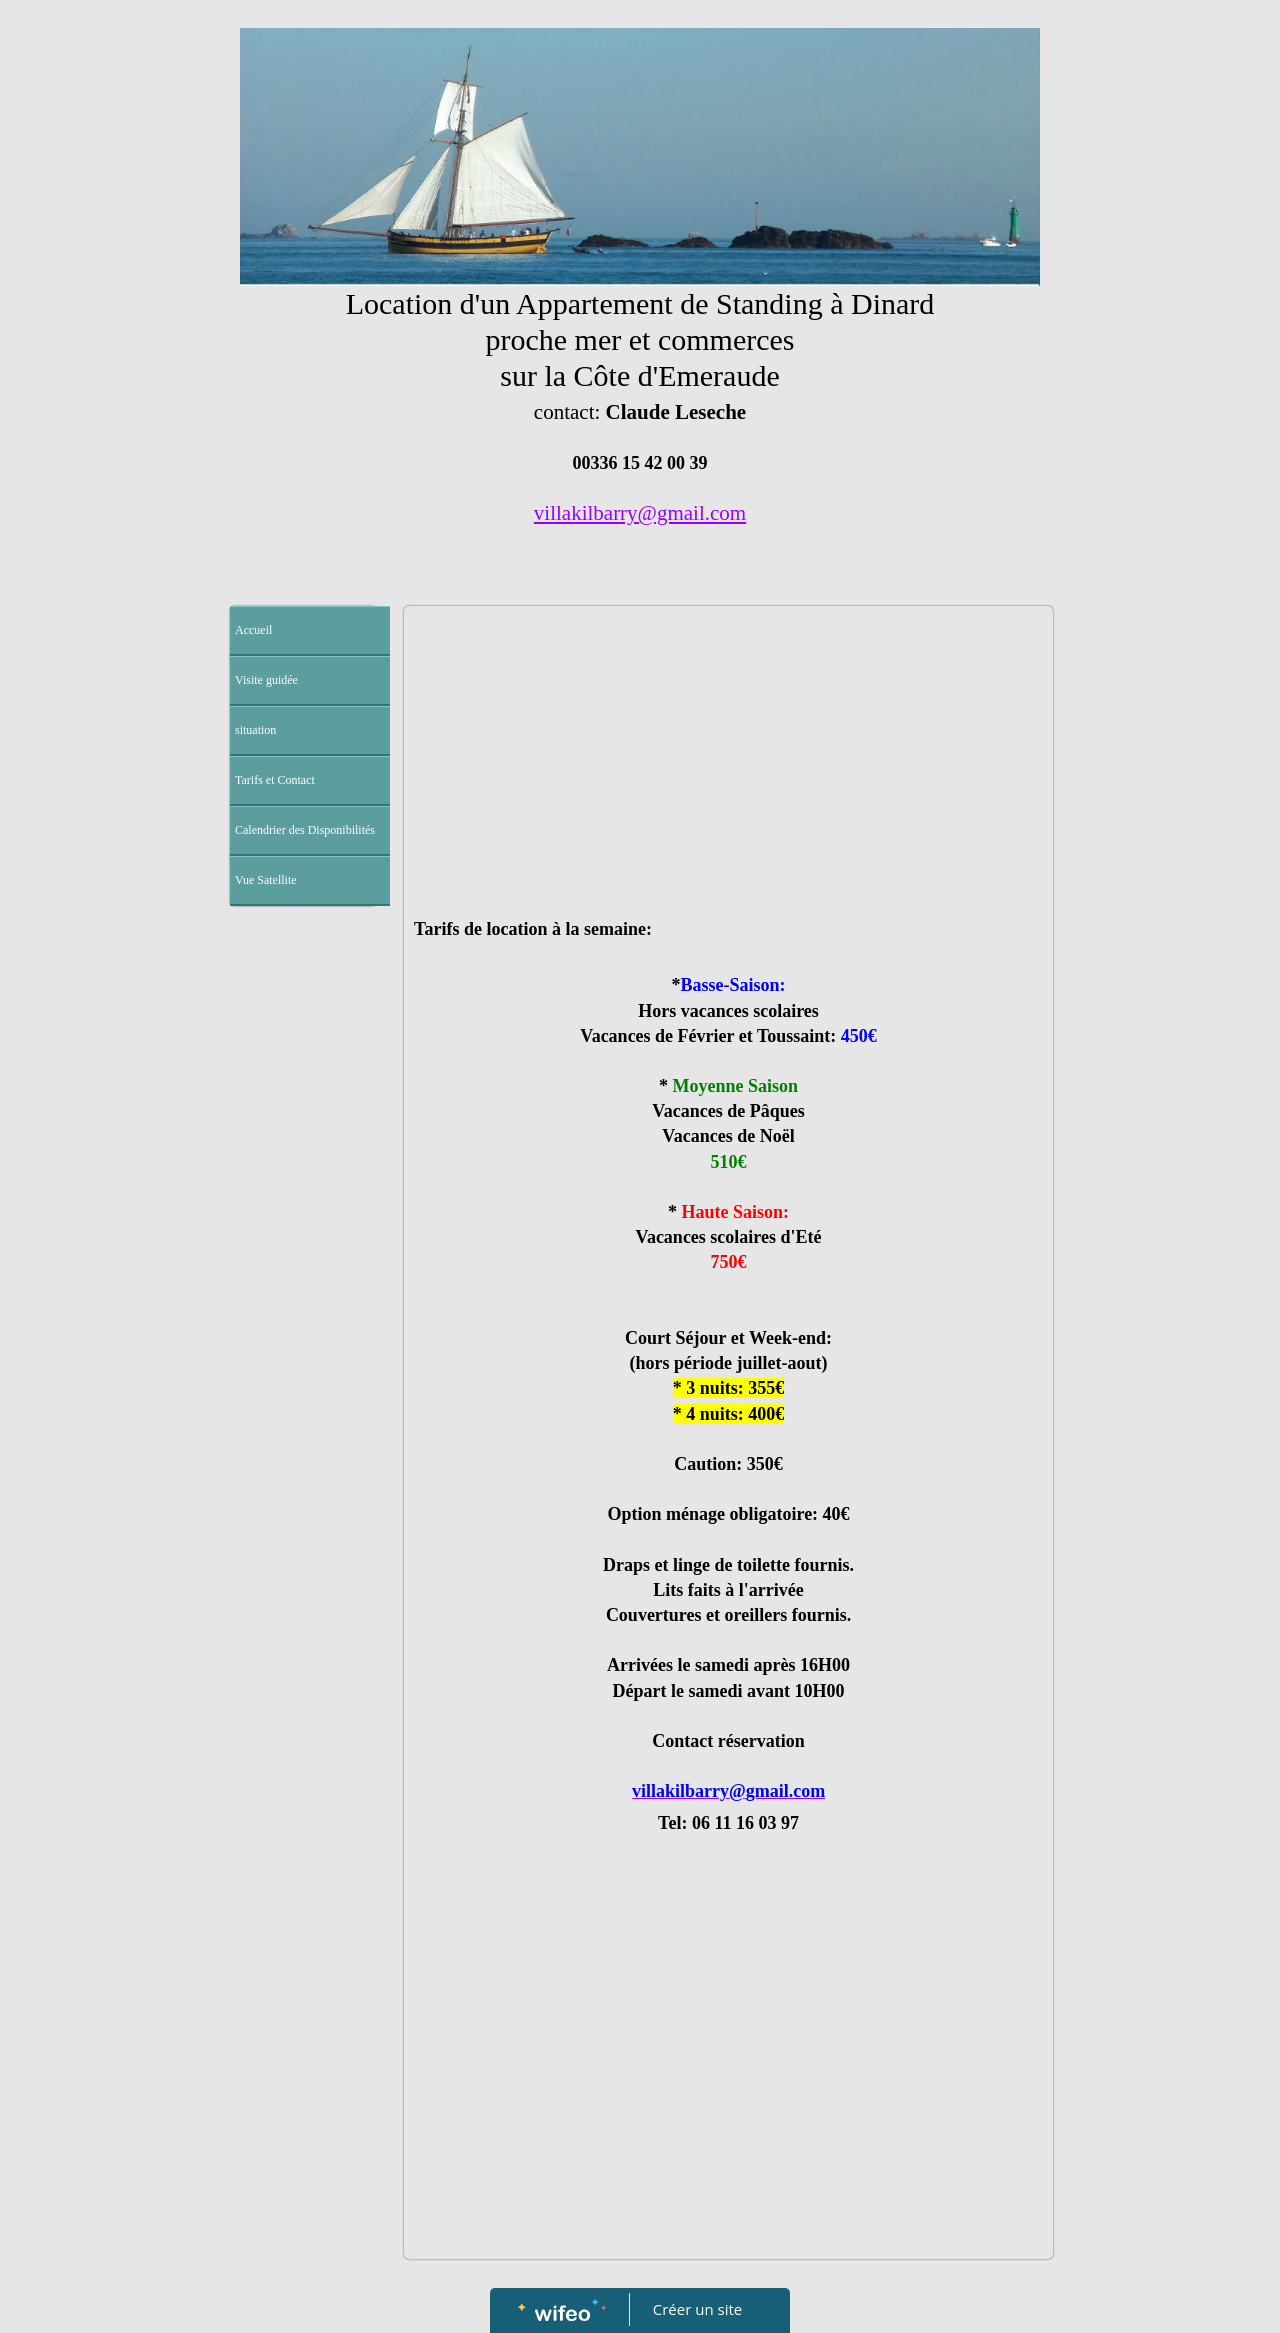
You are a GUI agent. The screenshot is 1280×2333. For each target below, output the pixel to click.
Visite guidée (266, 680)
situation (255, 730)
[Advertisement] (303, 1316)
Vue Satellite (266, 880)
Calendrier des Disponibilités (305, 830)
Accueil (253, 630)
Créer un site (697, 2309)
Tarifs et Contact (275, 780)
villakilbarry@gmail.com (640, 513)
